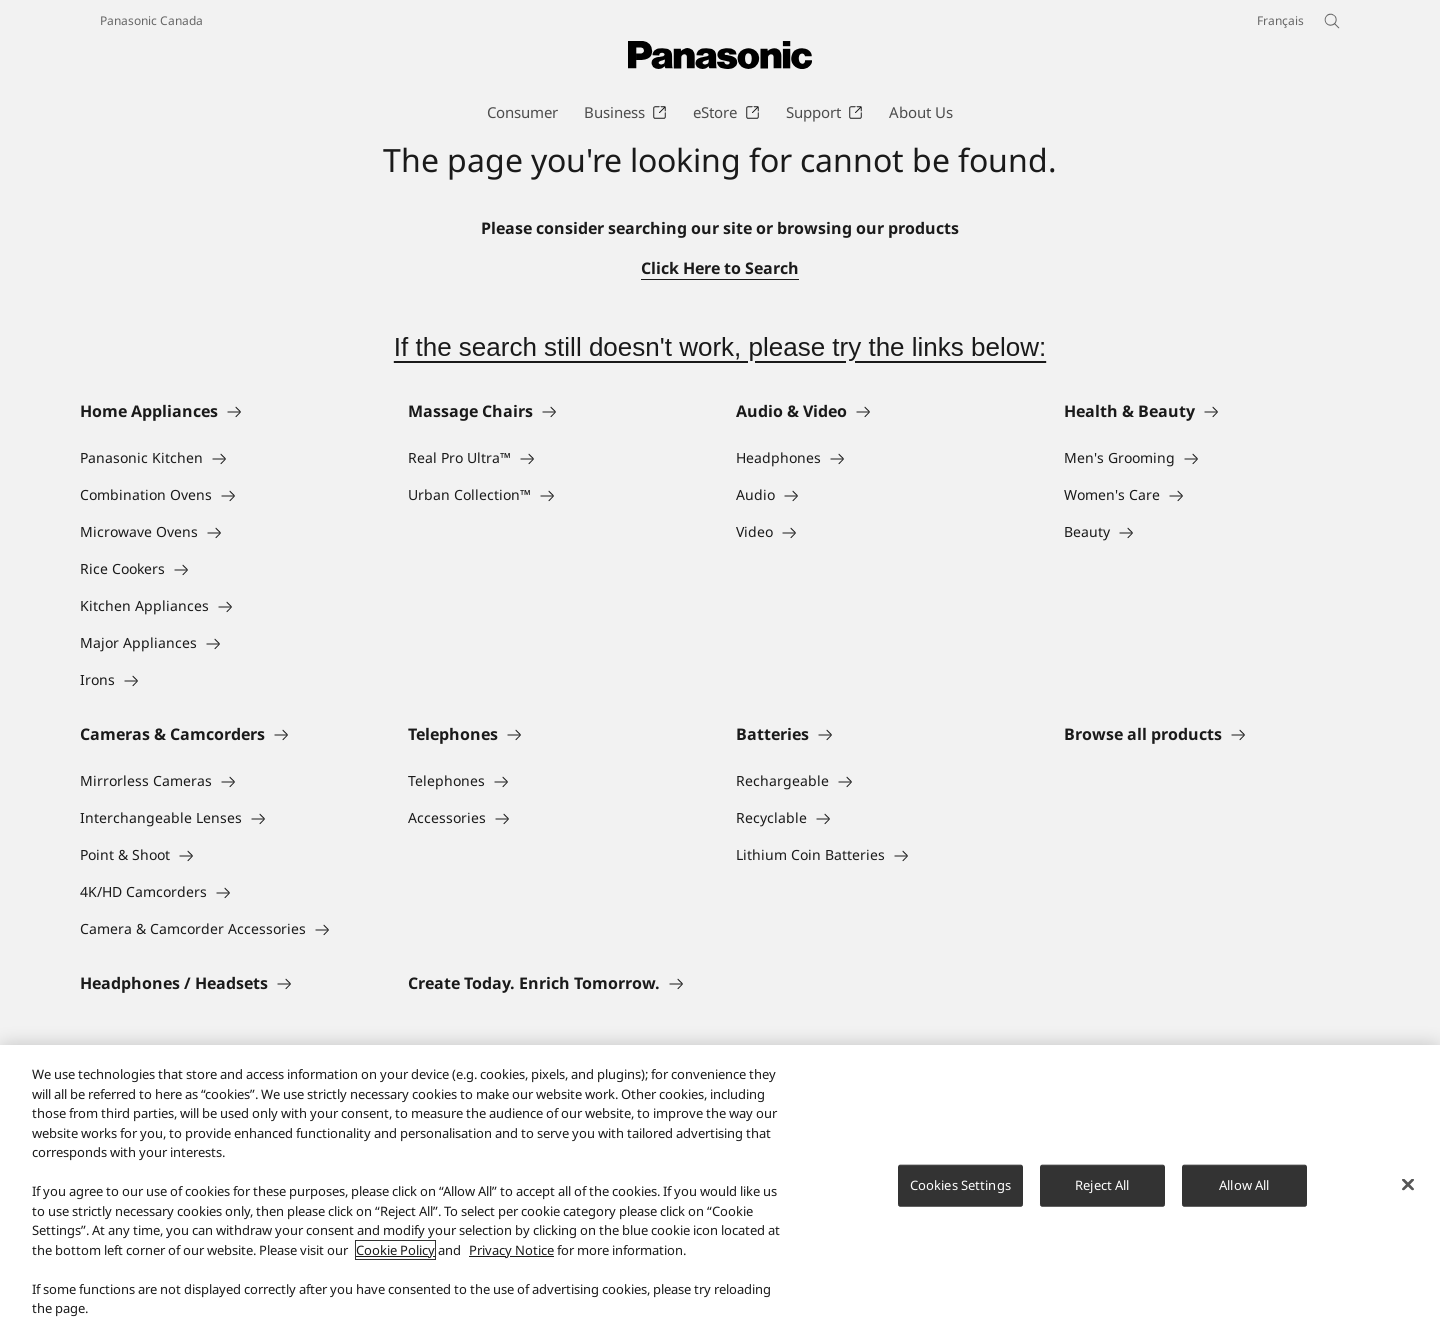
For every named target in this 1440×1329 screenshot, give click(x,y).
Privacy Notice (511, 1252)
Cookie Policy (395, 1252)
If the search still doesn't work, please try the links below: (720, 347)
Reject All (1102, 1187)
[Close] (1408, 1186)
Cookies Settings (960, 1187)
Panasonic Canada (151, 20)
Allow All (1244, 1187)
